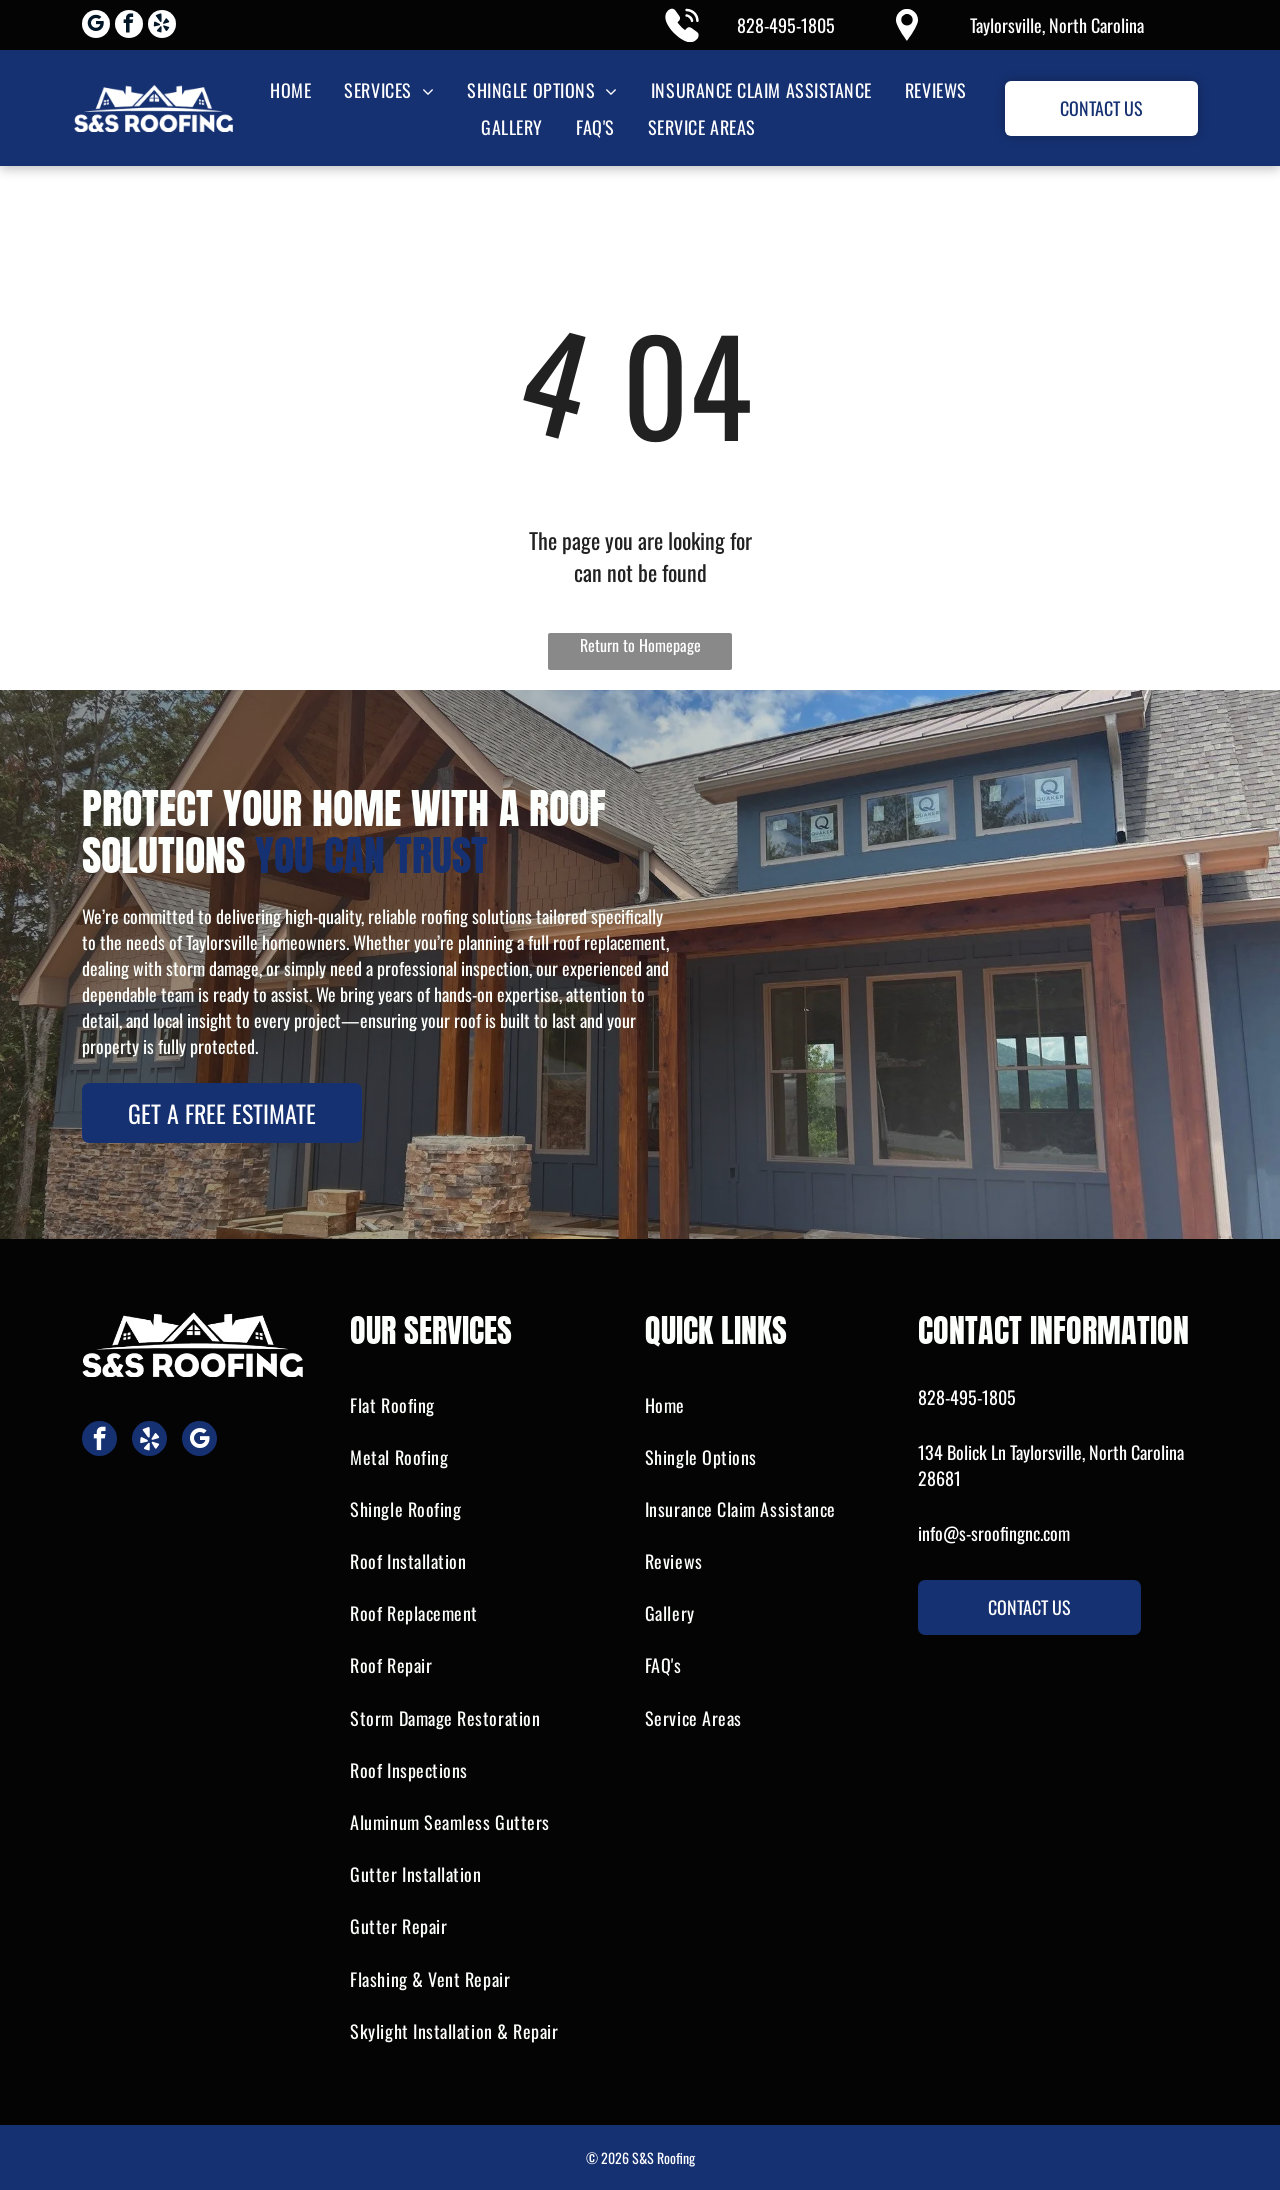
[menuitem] (289, 89)
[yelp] (162, 26)
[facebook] (129, 26)
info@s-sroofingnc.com (994, 1533)
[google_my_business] (96, 26)
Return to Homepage (640, 645)
